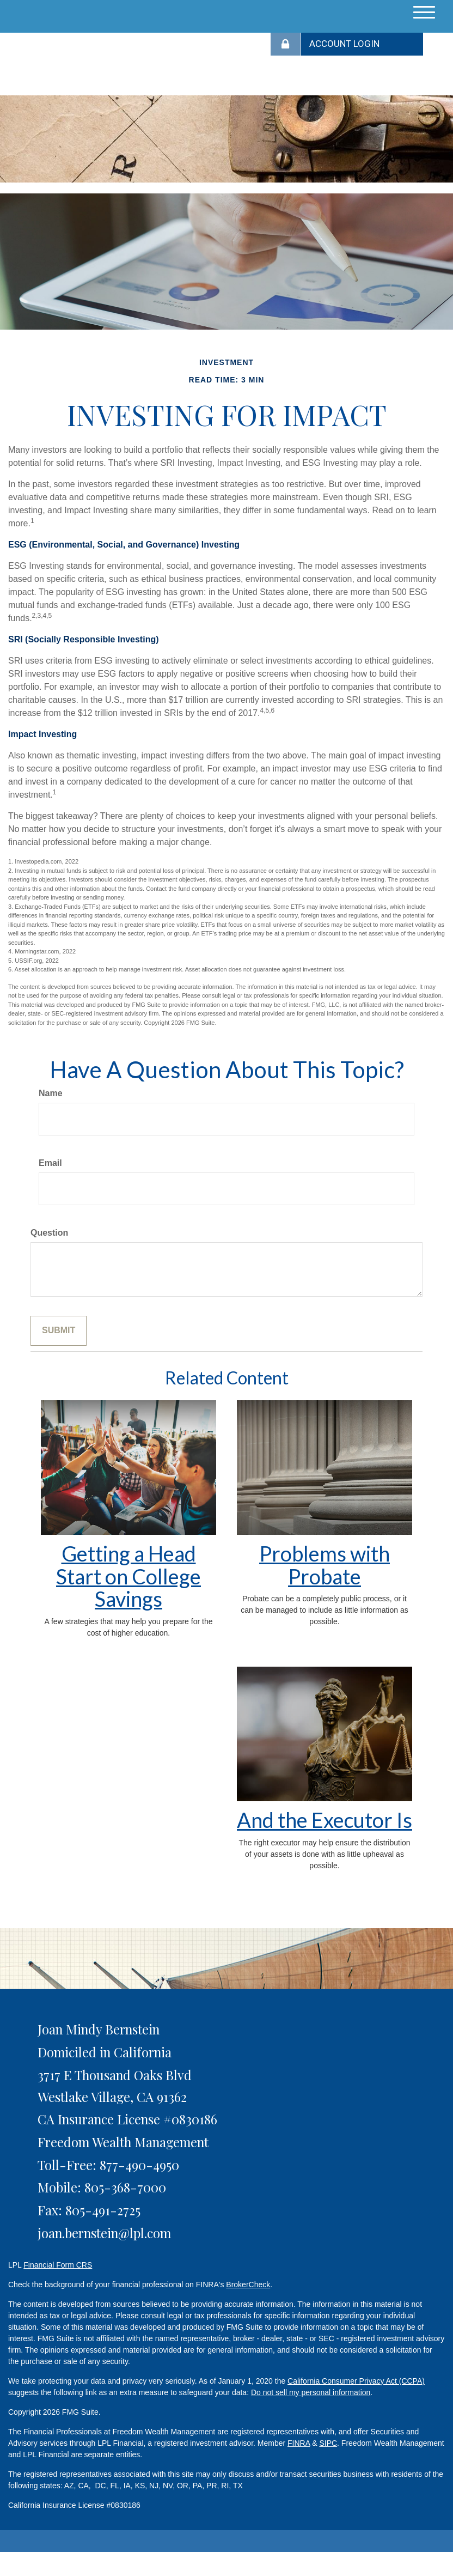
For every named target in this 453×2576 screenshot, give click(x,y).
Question (49, 1232)
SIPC (328, 2443)
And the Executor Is (324, 1819)
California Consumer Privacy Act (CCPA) (356, 2381)
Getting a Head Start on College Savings (128, 1576)
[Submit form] (58, 1331)
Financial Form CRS (57, 2265)
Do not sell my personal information (310, 2392)
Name (51, 1093)
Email (50, 1163)
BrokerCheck (248, 2284)
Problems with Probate (324, 1565)
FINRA (298, 2443)
